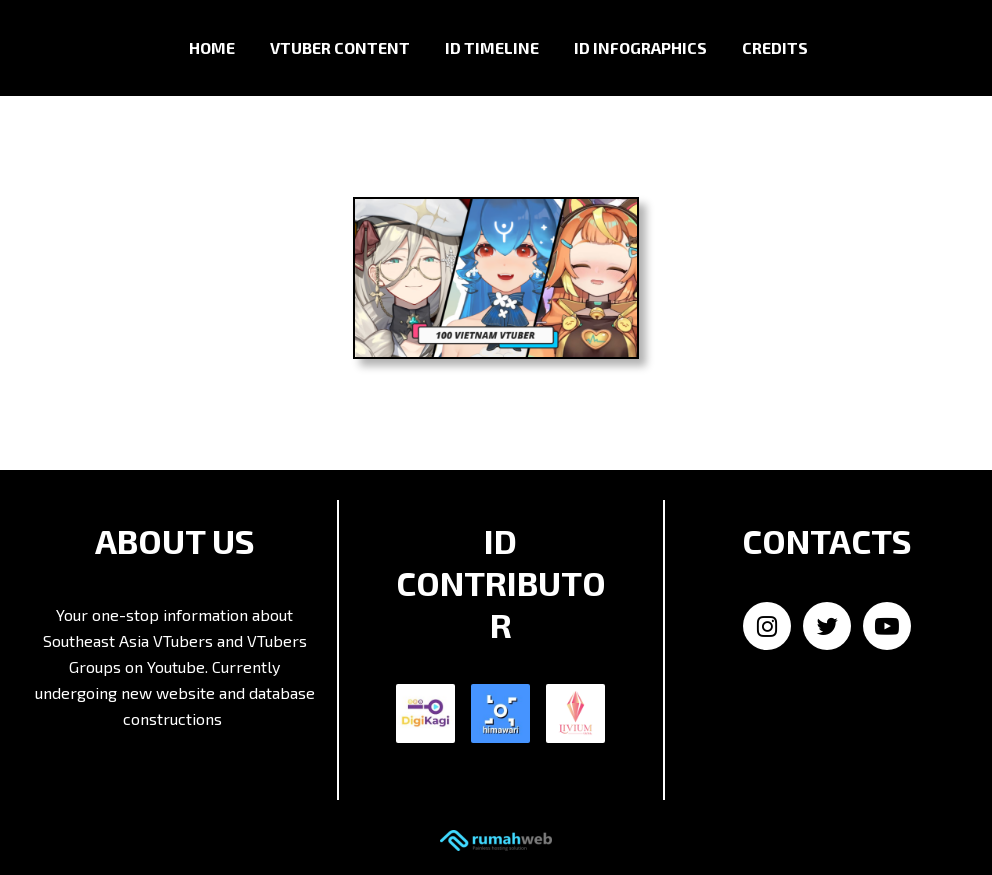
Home (212, 47)
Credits (775, 47)
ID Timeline (492, 47)
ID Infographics (640, 47)
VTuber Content (340, 47)
